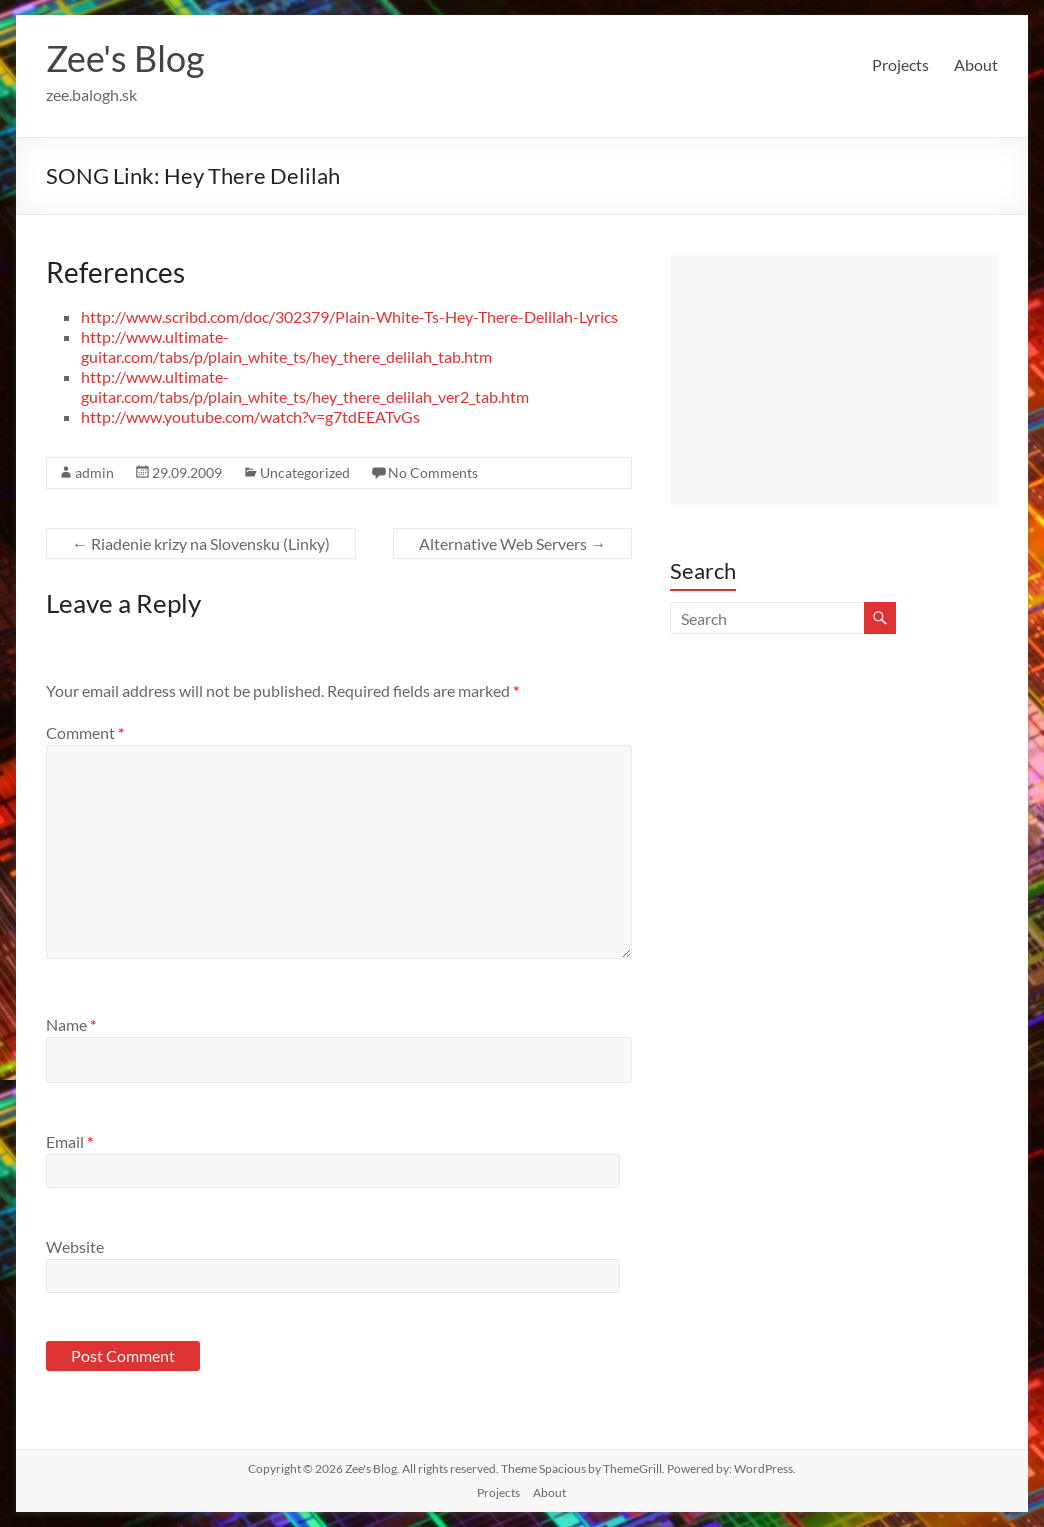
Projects (900, 64)
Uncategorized (305, 472)
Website (75, 1246)
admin (94, 472)
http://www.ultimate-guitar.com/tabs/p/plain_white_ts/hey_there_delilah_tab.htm (286, 346)
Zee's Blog (125, 58)
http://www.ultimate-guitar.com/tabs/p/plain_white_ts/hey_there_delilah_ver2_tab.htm (305, 386)
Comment (85, 732)
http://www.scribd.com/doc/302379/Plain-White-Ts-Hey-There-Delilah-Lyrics (349, 316)
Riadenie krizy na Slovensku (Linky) (201, 543)
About (976, 64)
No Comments (433, 472)
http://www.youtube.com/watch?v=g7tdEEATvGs (250, 416)
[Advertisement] (834, 380)
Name (71, 1024)
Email (69, 1141)
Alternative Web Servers (512, 543)
